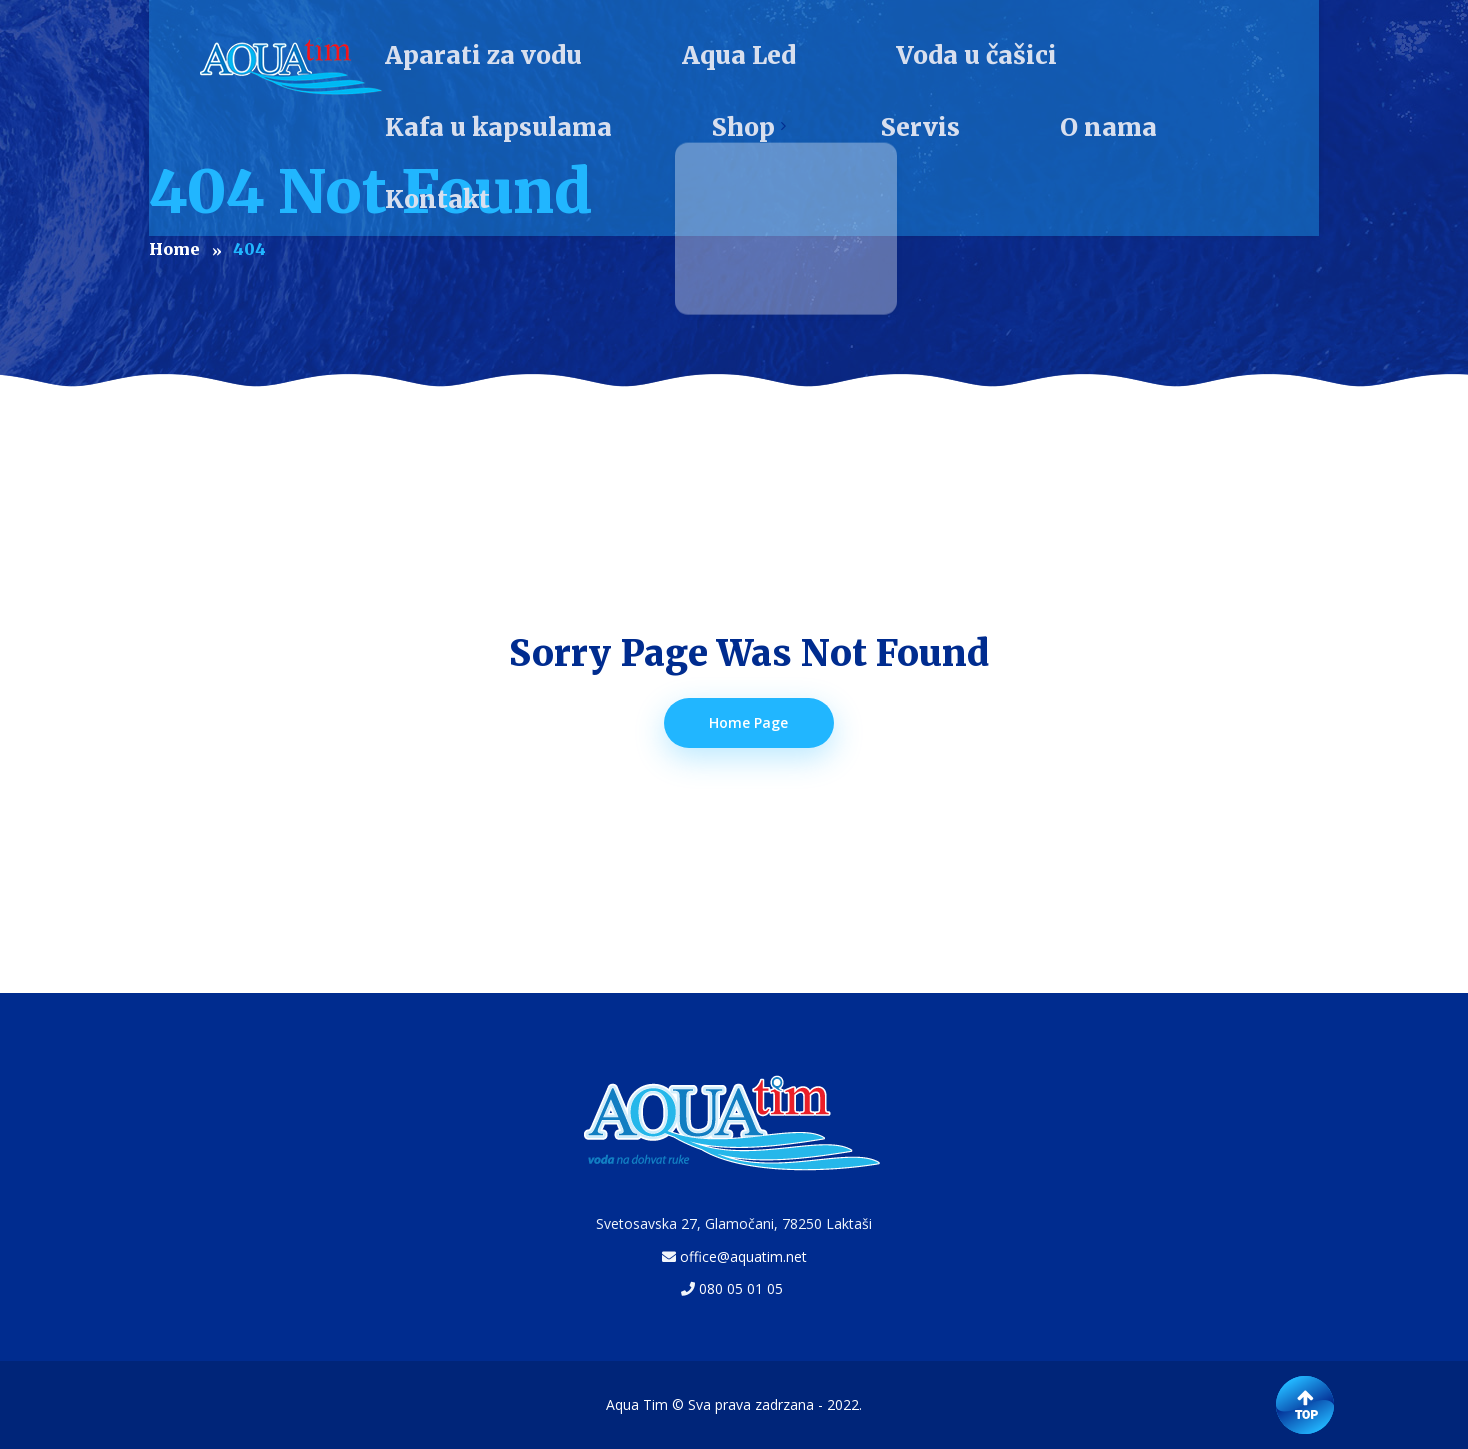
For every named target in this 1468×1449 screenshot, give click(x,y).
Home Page (749, 722)
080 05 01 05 (741, 1288)
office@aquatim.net (743, 1256)
